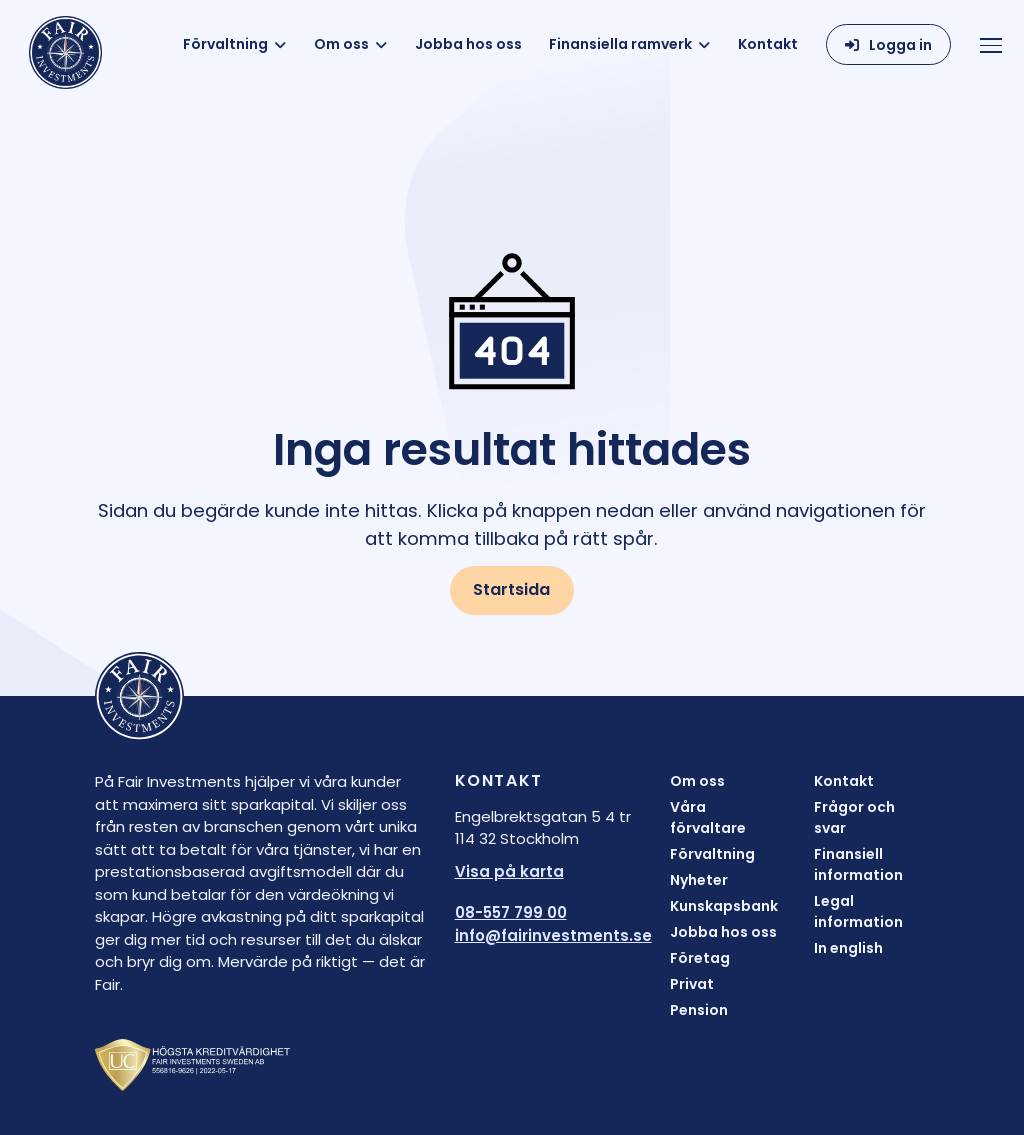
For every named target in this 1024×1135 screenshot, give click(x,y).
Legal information (858, 911)
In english (848, 948)
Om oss (341, 44)
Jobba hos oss (468, 44)
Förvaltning (225, 44)
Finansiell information (858, 864)
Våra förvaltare (708, 817)
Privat (692, 984)
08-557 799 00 (511, 912)
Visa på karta (509, 871)
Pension (699, 1010)
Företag (700, 958)
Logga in (900, 45)
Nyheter (699, 880)
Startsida (511, 589)
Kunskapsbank (724, 906)
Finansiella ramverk (620, 44)
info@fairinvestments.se (553, 935)
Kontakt (768, 44)
